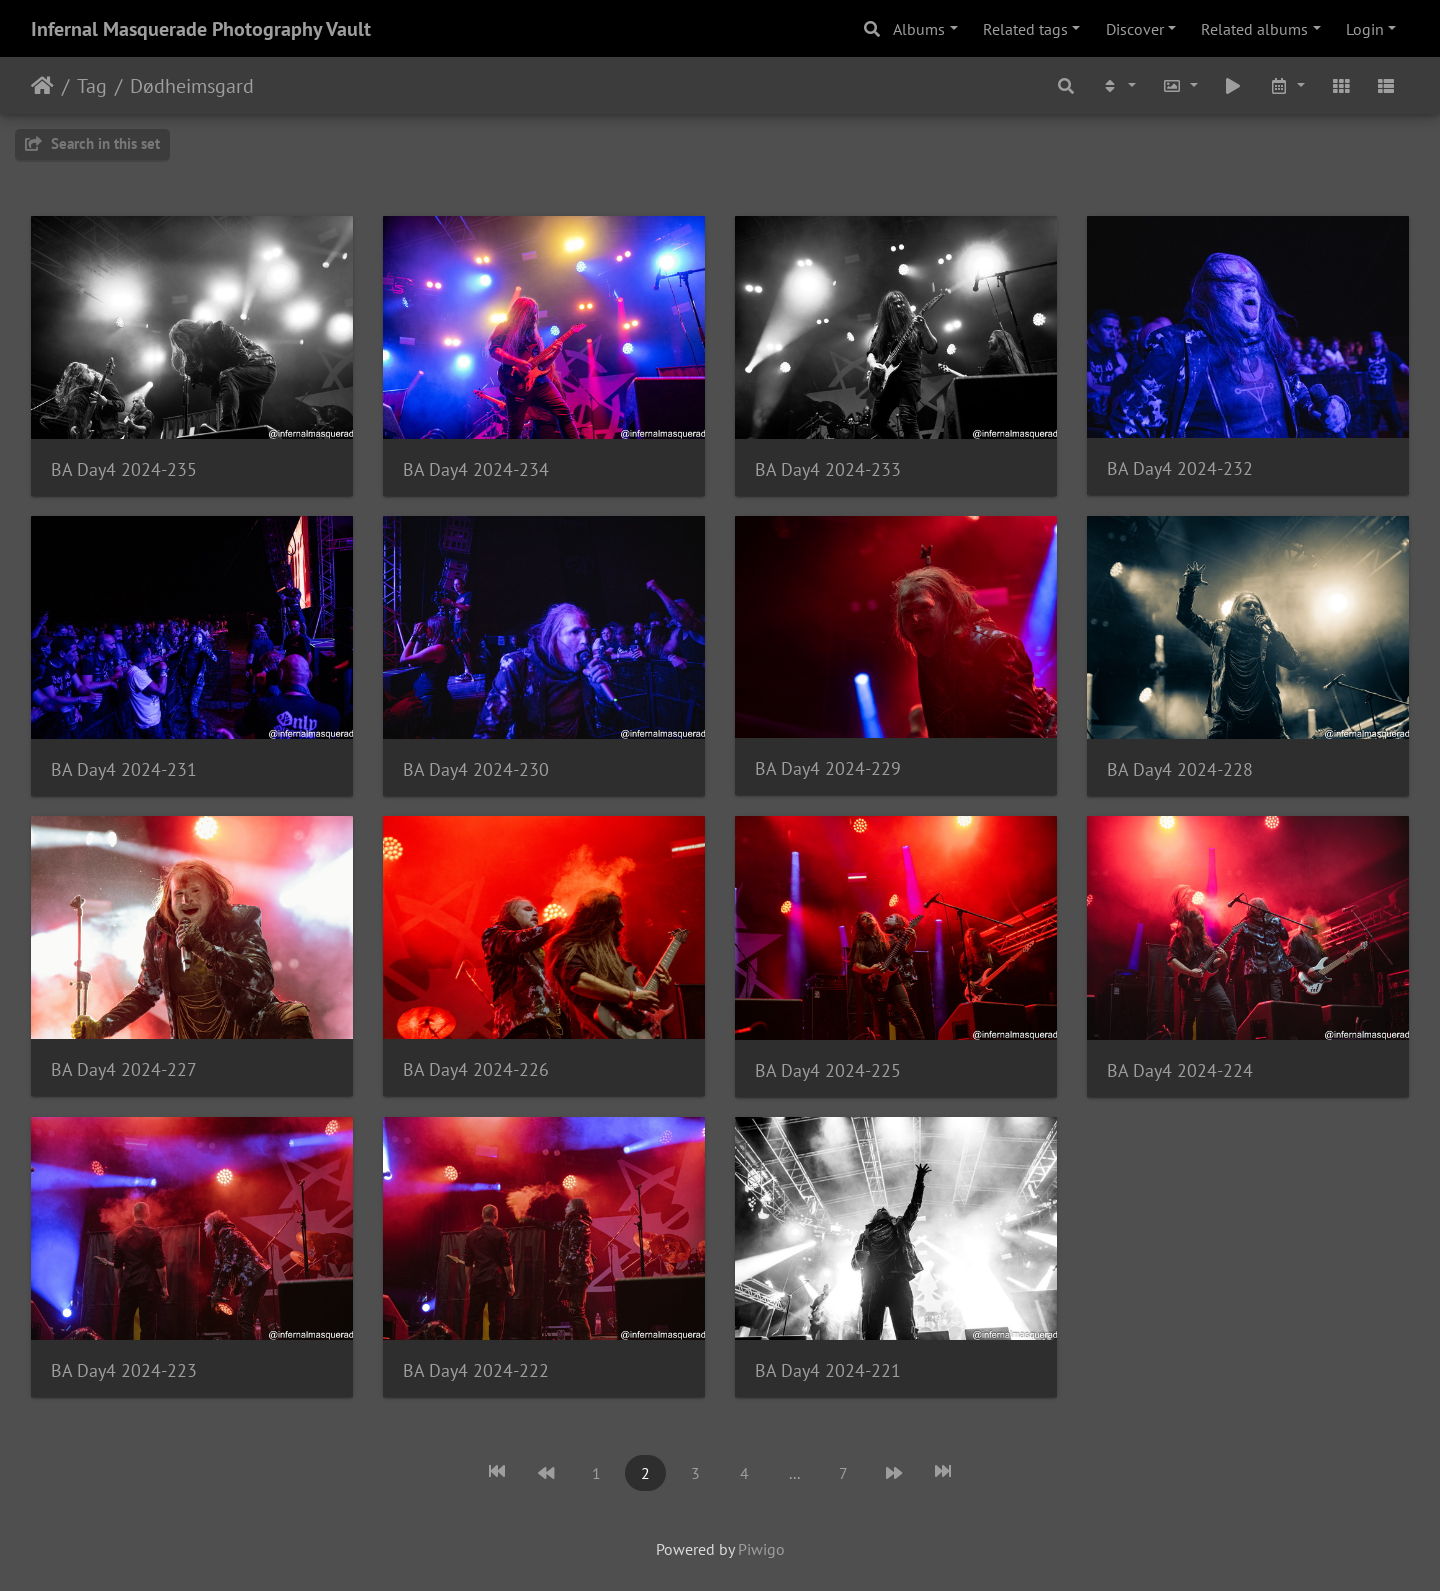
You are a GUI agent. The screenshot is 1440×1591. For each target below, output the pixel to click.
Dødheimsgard (192, 86)
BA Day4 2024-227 (124, 1069)
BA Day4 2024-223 (124, 1370)
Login (1365, 29)
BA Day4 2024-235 (124, 469)
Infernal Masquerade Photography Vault (201, 29)
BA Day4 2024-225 (828, 1070)
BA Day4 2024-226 (476, 1069)
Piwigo (761, 1549)
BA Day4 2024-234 (476, 469)
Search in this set (92, 143)
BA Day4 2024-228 (1180, 769)
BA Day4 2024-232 (1180, 468)
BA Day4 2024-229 (828, 768)
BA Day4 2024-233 (828, 469)
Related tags (1025, 29)
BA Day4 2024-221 (828, 1370)
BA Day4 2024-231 (124, 769)
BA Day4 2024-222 (476, 1370)
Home (42, 86)
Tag (92, 86)
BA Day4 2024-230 (476, 769)
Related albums (1254, 29)
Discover (1135, 29)
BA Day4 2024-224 (1180, 1070)
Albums (919, 29)
